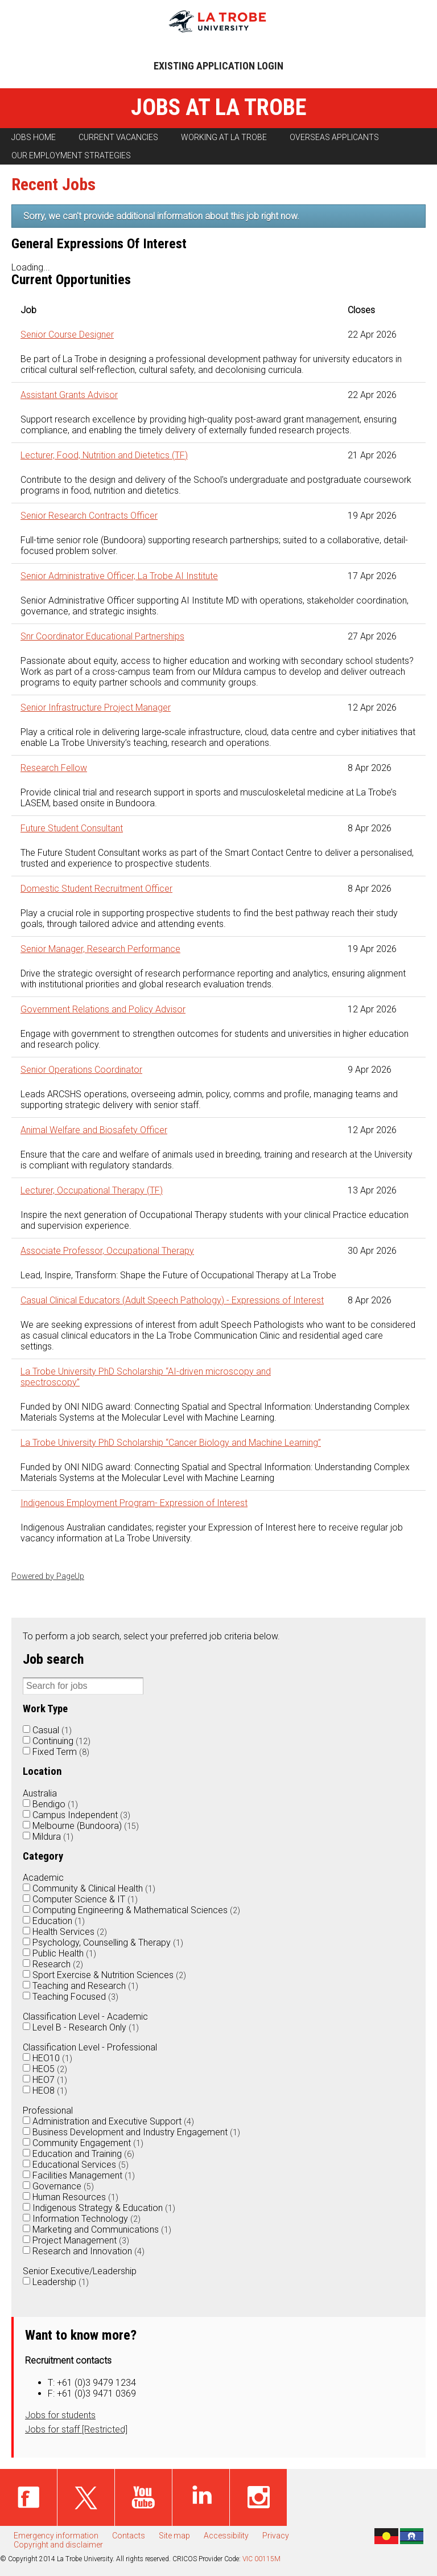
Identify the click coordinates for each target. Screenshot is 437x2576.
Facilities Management (83, 2175)
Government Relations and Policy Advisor (102, 1009)
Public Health (64, 1953)
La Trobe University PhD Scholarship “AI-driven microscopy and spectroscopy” (145, 1377)
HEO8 (49, 2090)
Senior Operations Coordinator (81, 1069)
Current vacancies (118, 137)
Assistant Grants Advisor (69, 394)
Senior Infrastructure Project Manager (95, 707)
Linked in (200, 2497)
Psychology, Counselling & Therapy (107, 1942)
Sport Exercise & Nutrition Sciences (109, 1975)
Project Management (80, 2240)
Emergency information (56, 2535)
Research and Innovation (88, 2251)
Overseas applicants (334, 137)
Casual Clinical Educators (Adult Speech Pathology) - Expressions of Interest (172, 1300)
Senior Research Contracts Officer (89, 515)
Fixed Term (60, 1751)
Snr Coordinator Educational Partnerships (102, 636)
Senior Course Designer (67, 334)
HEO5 (49, 2069)
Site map (174, 2535)
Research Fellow (53, 767)
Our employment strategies (71, 155)
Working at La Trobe (224, 137)
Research (57, 1964)
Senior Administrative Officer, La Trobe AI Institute (119, 576)
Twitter (85, 2497)
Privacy (275, 2535)
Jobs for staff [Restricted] (76, 2429)
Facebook (28, 2497)
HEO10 (52, 2058)
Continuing (61, 1741)
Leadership (60, 2281)
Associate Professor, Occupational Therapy (107, 1250)
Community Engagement (87, 2143)
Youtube (143, 2497)
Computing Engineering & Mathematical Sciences (136, 1910)
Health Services (69, 1931)
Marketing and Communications (101, 2229)
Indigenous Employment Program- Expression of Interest (134, 1503)
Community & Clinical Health (93, 1888)
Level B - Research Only (85, 2027)
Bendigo (55, 1804)
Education (58, 1920)
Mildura (52, 1836)
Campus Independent (81, 1815)
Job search (53, 1659)
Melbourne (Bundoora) (85, 1825)
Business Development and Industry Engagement (136, 2132)
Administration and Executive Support (113, 2121)
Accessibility (226, 2535)
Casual (52, 1730)
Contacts (128, 2535)
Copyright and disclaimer (58, 2544)
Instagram (258, 2497)
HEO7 (49, 2079)
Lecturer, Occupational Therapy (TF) (91, 1190)
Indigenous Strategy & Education (103, 2207)
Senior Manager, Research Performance (100, 949)
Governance (63, 2186)
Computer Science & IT (85, 1899)
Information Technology (86, 2218)
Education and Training (83, 2153)
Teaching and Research (85, 1985)
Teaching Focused (75, 1996)
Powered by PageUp (47, 1576)
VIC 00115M (261, 2559)
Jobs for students (60, 2415)
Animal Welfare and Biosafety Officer (93, 1130)
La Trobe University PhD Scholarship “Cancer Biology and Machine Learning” (170, 1442)
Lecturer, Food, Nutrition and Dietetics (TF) (104, 455)
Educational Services (80, 2164)
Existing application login (218, 66)
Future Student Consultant (71, 828)
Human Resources (75, 2197)
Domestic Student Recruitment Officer (96, 888)
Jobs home (33, 137)
